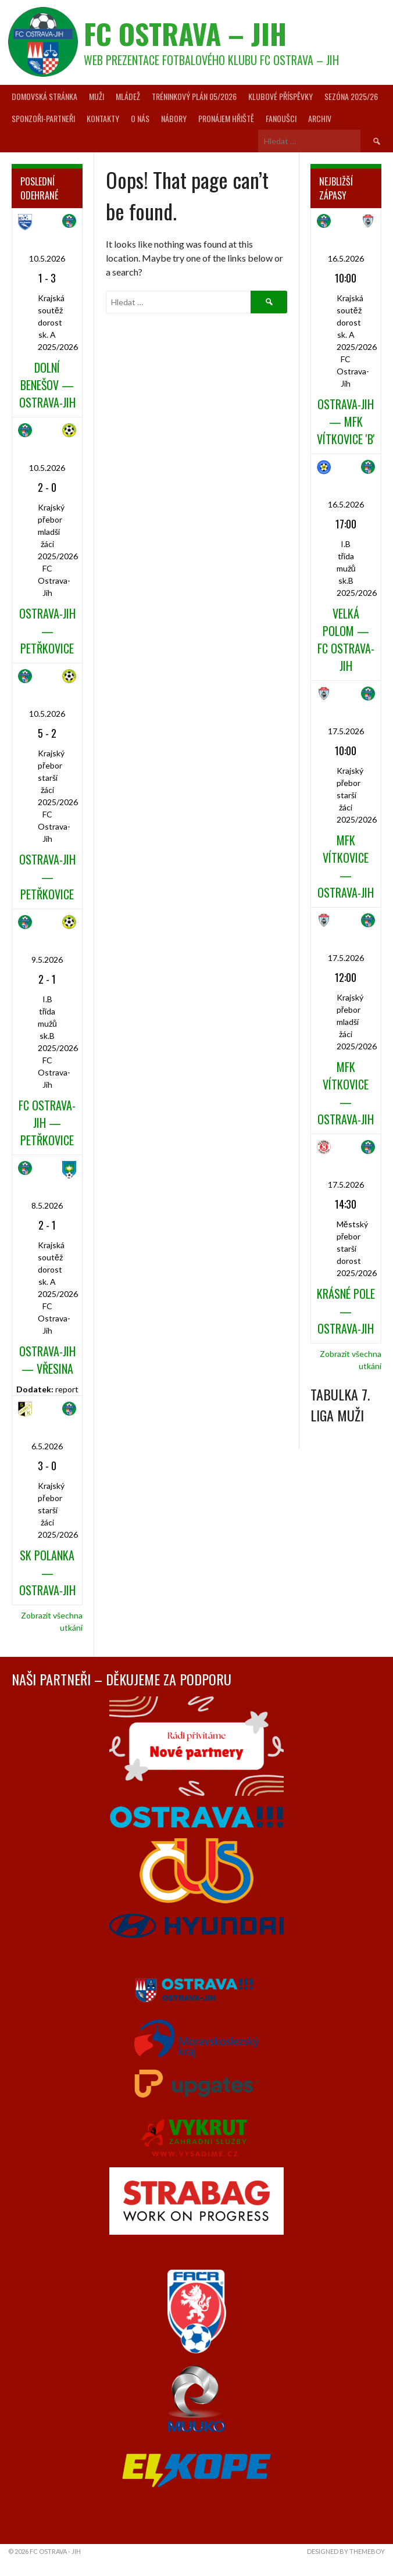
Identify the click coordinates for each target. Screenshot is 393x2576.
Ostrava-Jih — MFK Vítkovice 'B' (346, 421)
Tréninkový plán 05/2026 (194, 96)
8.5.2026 (47, 1205)
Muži (96, 96)
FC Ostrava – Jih (185, 33)
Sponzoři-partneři (43, 118)
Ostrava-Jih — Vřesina (47, 1359)
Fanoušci (281, 118)
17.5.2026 (346, 731)
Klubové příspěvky (280, 96)
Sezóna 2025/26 (351, 96)
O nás (140, 118)
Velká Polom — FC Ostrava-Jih (345, 639)
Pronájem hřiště (226, 118)
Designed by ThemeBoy (346, 2551)
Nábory (174, 118)
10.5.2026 (47, 258)
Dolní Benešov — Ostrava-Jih (47, 385)
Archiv (319, 118)
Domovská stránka (44, 96)
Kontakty (103, 118)
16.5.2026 (346, 258)
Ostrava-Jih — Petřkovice (47, 631)
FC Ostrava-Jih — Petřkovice (47, 1122)
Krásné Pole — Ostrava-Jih (346, 1311)
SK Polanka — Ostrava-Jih (47, 1572)
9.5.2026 (47, 959)
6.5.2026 (47, 1446)
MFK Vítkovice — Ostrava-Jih (345, 866)
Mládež (128, 96)
